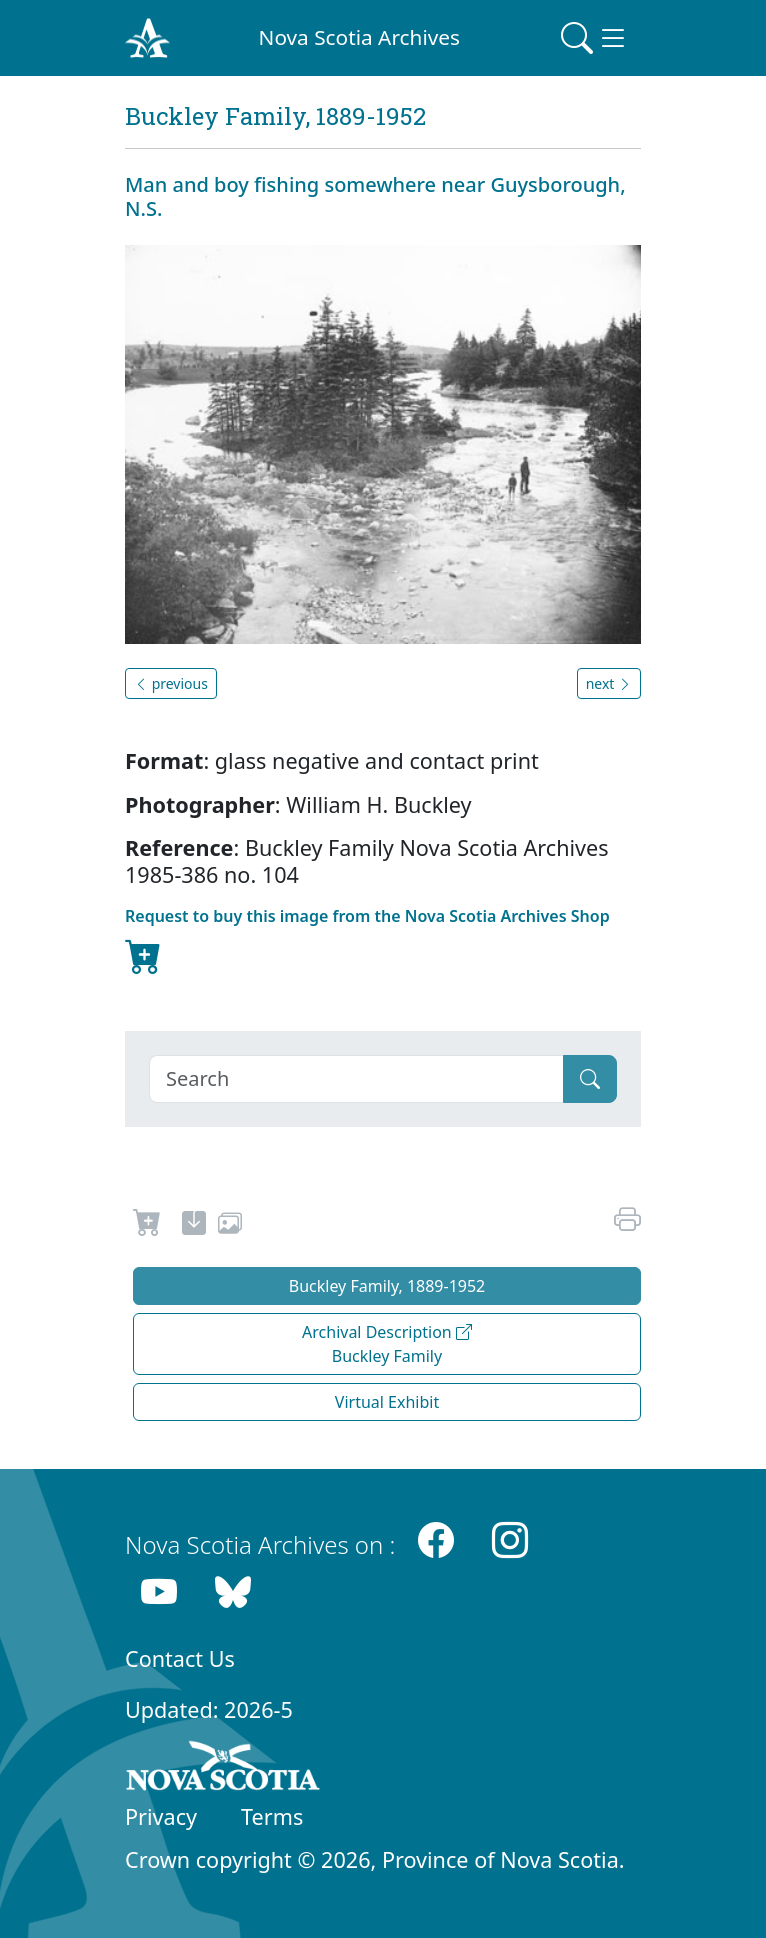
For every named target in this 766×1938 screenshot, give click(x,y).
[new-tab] (194, 1226)
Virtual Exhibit (387, 1402)
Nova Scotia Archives (359, 37)
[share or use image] (230, 1226)
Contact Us (180, 1658)
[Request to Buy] (147, 1226)
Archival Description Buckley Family (387, 1344)
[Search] (356, 1079)
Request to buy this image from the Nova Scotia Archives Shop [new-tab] (367, 942)
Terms (272, 1816)
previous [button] (171, 683)
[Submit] (590, 1079)
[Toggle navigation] (595, 38)
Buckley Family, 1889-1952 (387, 1286)
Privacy (161, 1816)
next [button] (609, 683)
